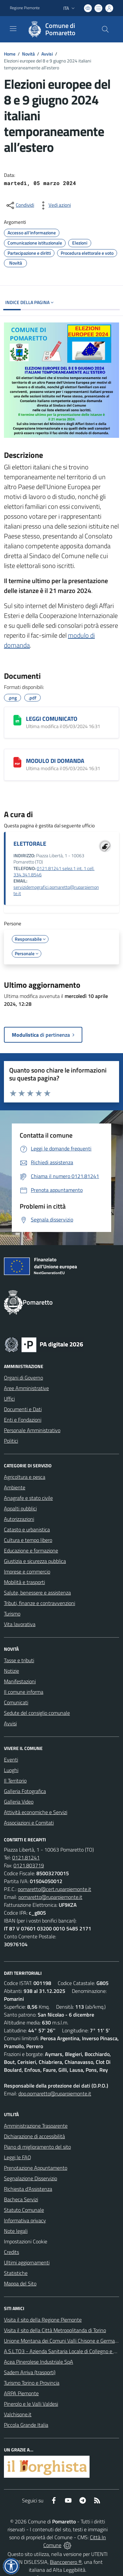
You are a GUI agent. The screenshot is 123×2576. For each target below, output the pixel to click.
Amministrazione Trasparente (36, 2126)
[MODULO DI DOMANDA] (17, 762)
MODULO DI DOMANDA (55, 760)
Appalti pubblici (20, 1508)
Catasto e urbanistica (27, 1529)
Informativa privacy (25, 2220)
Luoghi (11, 1770)
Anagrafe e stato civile (28, 1498)
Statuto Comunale (24, 2210)
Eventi (11, 1759)
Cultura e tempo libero (28, 1540)
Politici (11, 1441)
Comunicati (16, 1702)
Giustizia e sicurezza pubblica (35, 1561)
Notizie (11, 1671)
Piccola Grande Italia (26, 2425)
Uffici (9, 1399)
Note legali (16, 2231)
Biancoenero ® (66, 2562)
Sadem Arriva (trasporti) (29, 2372)
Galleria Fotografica (25, 1791)
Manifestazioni (20, 1681)
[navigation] (13, 29)
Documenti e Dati (23, 1409)
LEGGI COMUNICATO (51, 718)
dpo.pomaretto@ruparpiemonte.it (54, 2093)
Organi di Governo (23, 1378)
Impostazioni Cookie (25, 2241)
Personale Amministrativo (32, 1430)
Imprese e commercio (27, 1571)
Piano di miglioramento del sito (37, 2147)
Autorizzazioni (19, 1519)
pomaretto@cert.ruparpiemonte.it (54, 1889)
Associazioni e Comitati (29, 1823)
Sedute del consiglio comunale (37, 1713)
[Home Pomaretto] (58, 29)
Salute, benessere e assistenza (37, 1592)
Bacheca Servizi (21, 2199)
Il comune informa (23, 1692)
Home (9, 53)
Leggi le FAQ (17, 2157)
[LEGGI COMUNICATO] (17, 720)
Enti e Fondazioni (22, 1420)
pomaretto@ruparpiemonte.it (50, 1897)
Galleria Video (18, 1802)
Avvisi (47, 53)
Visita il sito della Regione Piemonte (43, 2320)
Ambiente (14, 1487)
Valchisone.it (17, 2414)
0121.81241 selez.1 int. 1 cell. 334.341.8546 (53, 871)
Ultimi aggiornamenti (27, 2262)
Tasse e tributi (19, 1660)
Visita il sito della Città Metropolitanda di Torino (55, 2330)
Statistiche (16, 2273)
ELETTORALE (29, 843)
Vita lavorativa (19, 1624)
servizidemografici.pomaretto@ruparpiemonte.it (56, 890)
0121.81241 (26, 1857)
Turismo (12, 1614)
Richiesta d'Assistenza (28, 2189)
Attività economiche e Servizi (35, 1812)
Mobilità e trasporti (24, 1582)
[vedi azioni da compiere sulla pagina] (54, 205)
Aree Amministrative (26, 1388)
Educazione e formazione (31, 1550)
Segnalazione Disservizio (30, 2178)
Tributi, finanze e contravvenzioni (39, 1603)
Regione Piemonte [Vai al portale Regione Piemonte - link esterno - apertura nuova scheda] (25, 8)
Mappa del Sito (20, 2283)
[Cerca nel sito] (105, 29)
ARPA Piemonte (21, 2393)
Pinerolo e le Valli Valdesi (31, 2404)
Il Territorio (15, 1780)
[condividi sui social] (19, 205)
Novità (28, 53)
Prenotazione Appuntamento (35, 2168)
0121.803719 (28, 1865)
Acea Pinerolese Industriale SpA (38, 2362)
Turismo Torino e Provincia (31, 2383)
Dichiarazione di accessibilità (34, 2136)
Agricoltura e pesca (24, 1477)
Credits (11, 2252)
